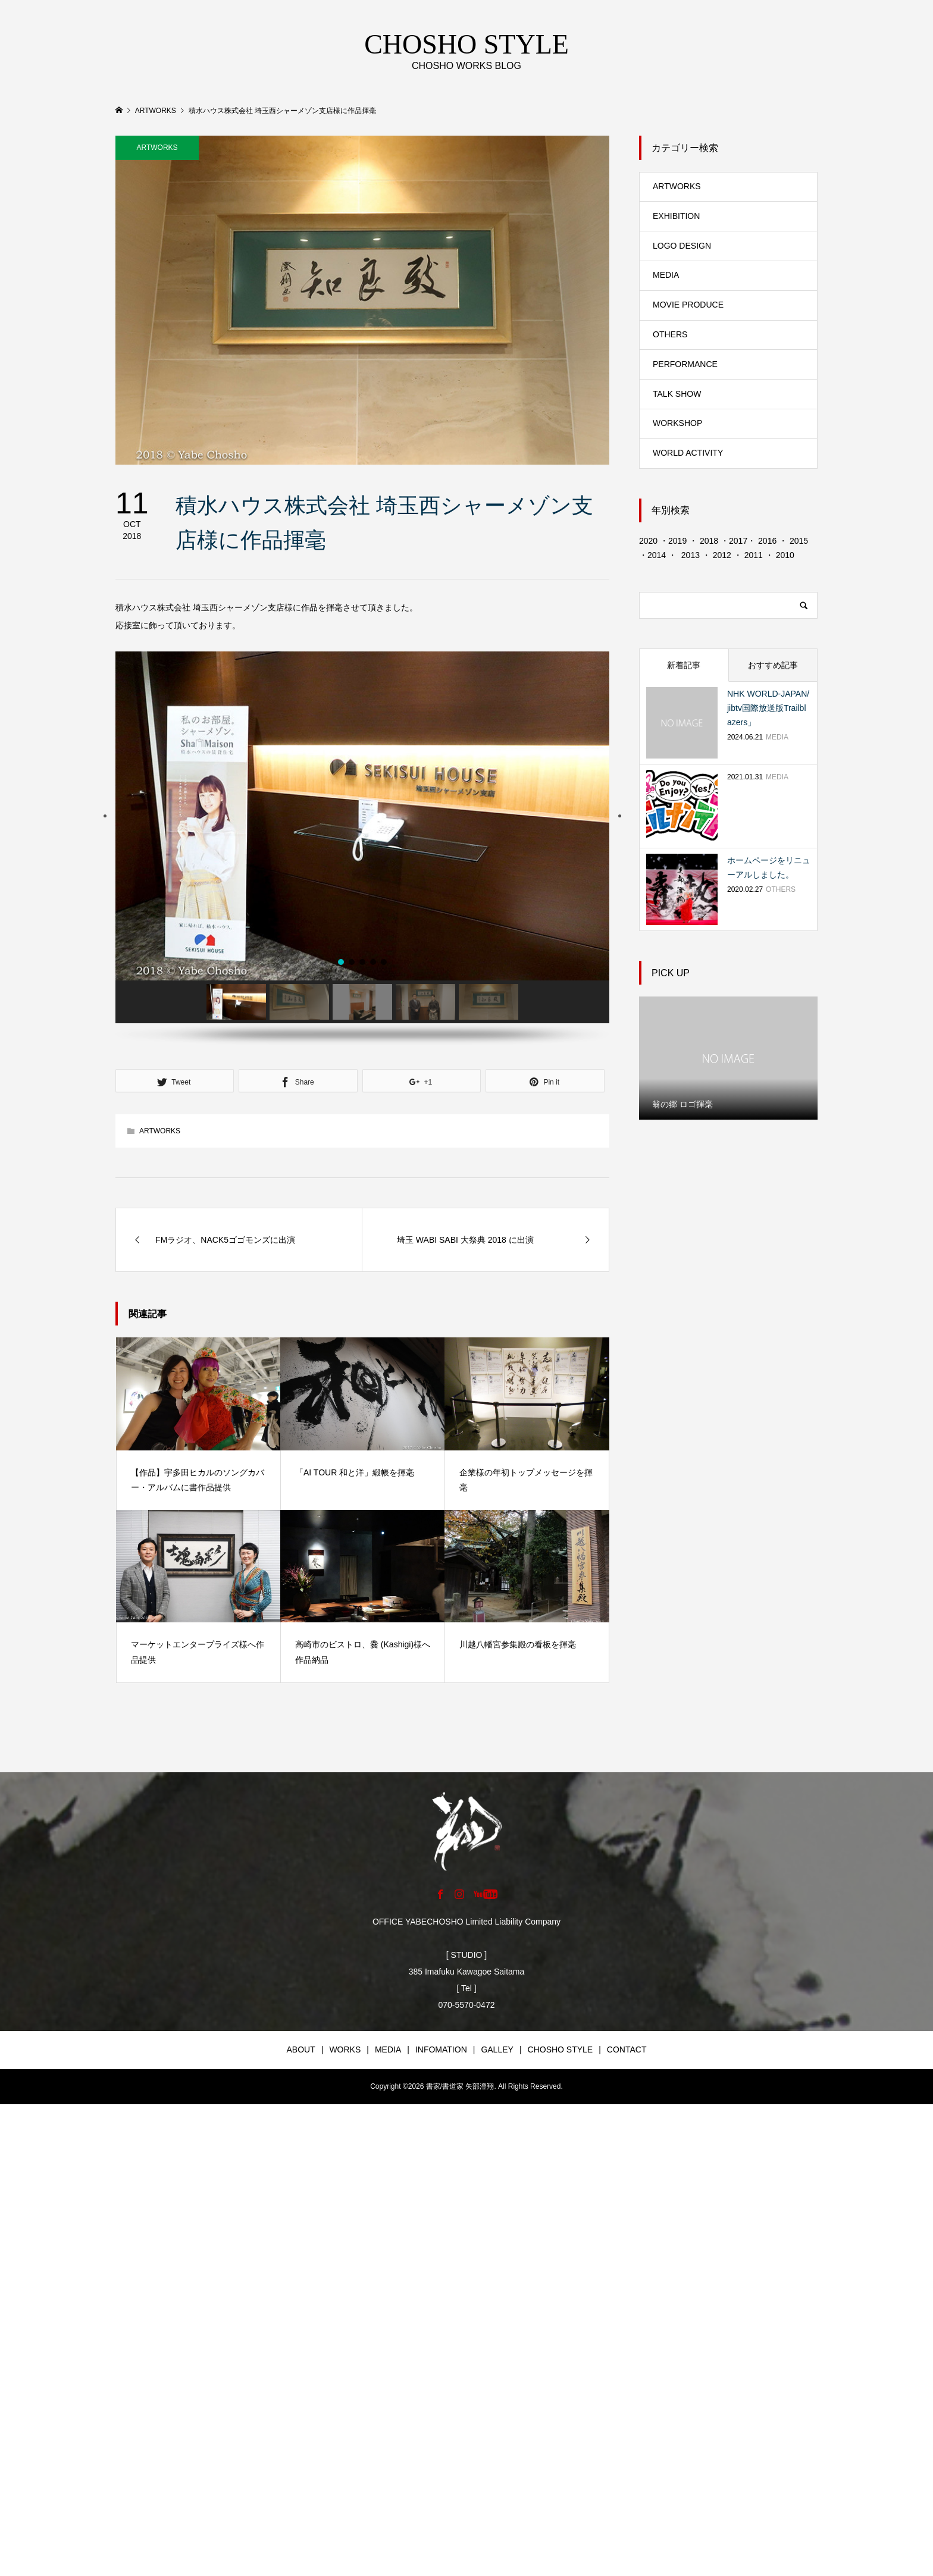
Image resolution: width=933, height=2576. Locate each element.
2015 (799, 541)
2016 (767, 541)
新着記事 (683, 665)
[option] (728, 1058)
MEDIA (666, 275)
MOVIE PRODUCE (688, 304)
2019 (677, 541)
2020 (648, 541)
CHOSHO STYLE (560, 2049)
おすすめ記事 (773, 665)
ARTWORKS (156, 147)
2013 (690, 555)
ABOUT (301, 2049)
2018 (709, 541)
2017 (738, 541)
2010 (785, 555)
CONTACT (627, 2049)
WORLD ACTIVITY (688, 452)
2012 (722, 555)
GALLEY (497, 2049)
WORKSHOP (677, 423)
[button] (105, 815)
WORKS (345, 2049)
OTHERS (670, 334)
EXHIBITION (676, 216)
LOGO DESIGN (682, 245)
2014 (657, 555)
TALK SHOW (677, 394)
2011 (752, 555)
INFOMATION (441, 2049)
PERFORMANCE (685, 364)
